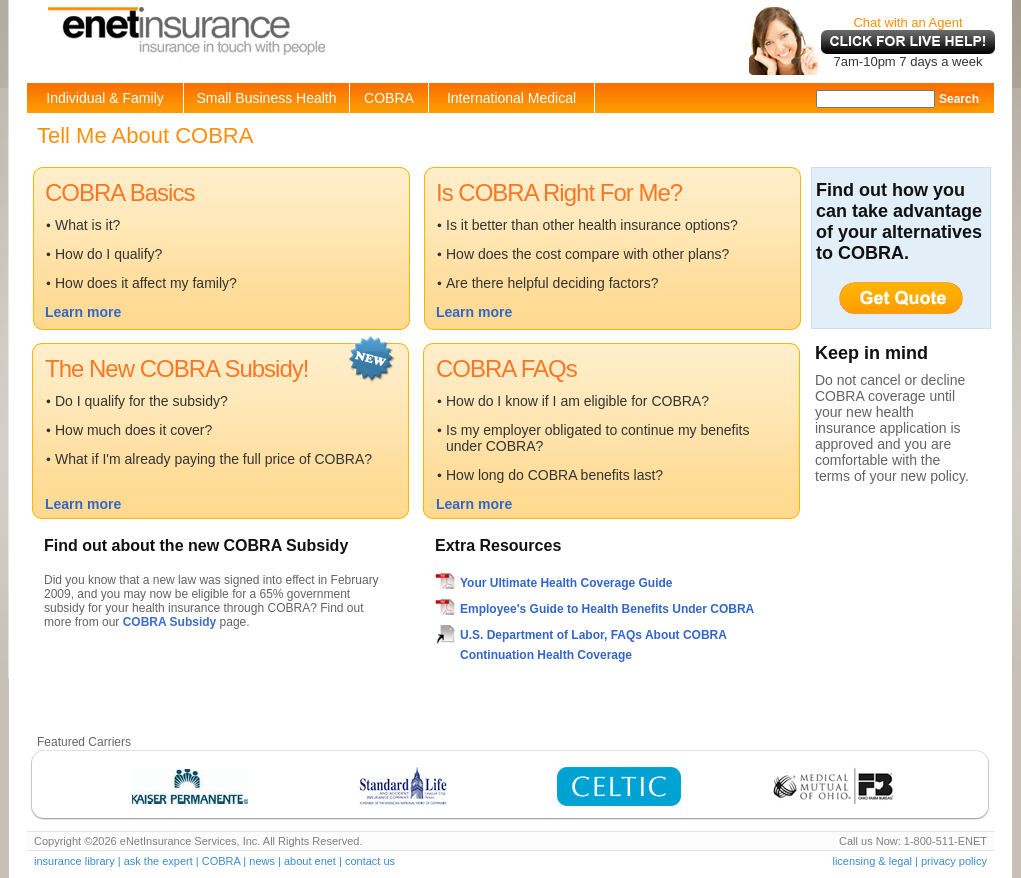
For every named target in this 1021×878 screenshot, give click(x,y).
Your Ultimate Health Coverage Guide (566, 583)
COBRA (389, 98)
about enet (310, 861)
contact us (370, 861)
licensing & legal (872, 861)
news (262, 861)
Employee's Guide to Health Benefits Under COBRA (607, 609)
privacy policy (954, 861)
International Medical (511, 98)
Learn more (83, 312)
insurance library (74, 861)
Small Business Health (266, 98)
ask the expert (158, 861)
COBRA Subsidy (170, 622)
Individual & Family (105, 98)
